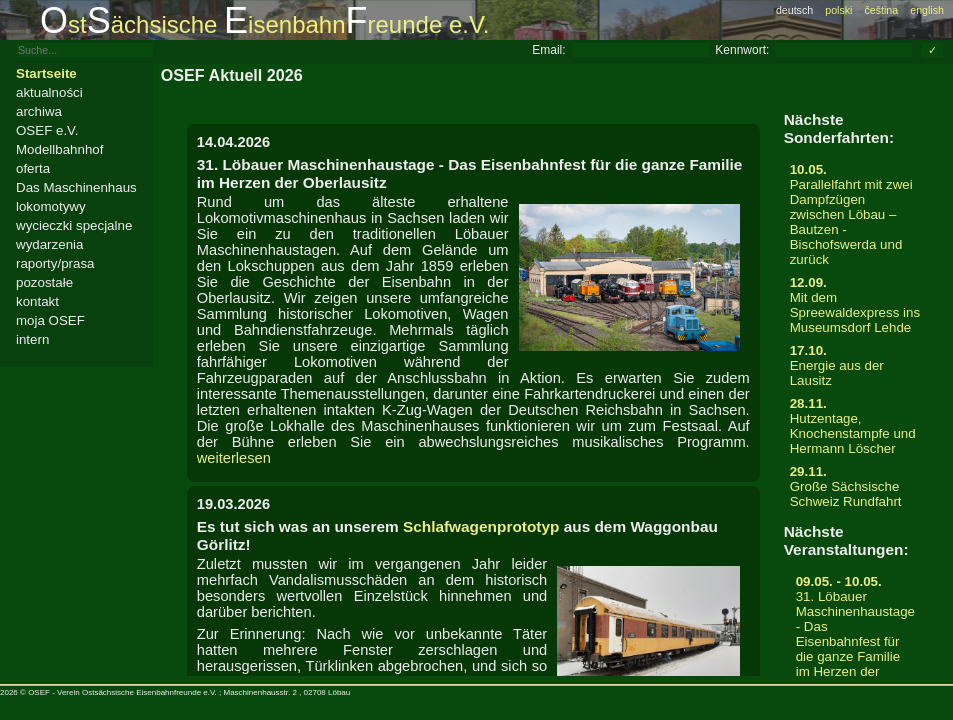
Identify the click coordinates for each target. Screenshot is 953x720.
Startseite (46, 73)
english (927, 10)
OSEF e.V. (47, 130)
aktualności (49, 92)
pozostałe (44, 282)
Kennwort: (742, 50)
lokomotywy (51, 206)
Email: (548, 50)
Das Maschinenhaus (76, 187)
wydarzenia (49, 244)
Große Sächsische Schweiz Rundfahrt (855, 486)
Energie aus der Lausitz (855, 365)
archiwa (39, 111)
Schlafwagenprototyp (481, 526)
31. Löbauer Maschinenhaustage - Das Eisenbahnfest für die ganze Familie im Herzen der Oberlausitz (855, 634)
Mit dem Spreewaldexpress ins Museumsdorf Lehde (855, 305)
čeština (881, 10)
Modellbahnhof (59, 149)
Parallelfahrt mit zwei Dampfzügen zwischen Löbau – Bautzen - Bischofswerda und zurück (855, 214)
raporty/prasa (55, 263)
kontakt (37, 301)
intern (32, 339)
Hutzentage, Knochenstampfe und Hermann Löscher (855, 426)
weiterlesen (234, 458)
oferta (33, 168)
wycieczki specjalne (74, 225)
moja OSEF (50, 320)
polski (838, 10)
